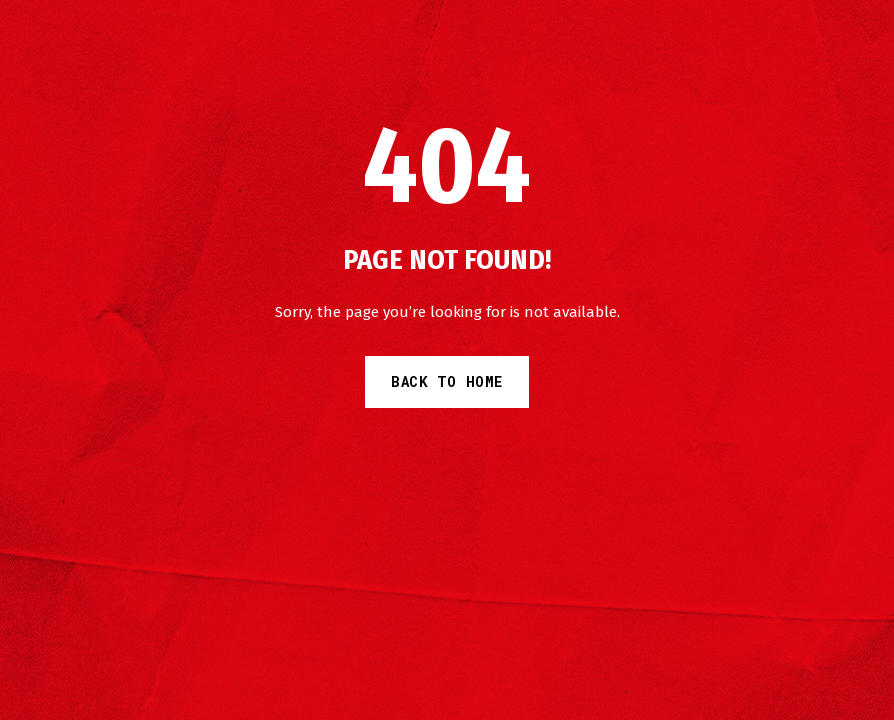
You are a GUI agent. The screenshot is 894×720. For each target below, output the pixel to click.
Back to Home (447, 381)
